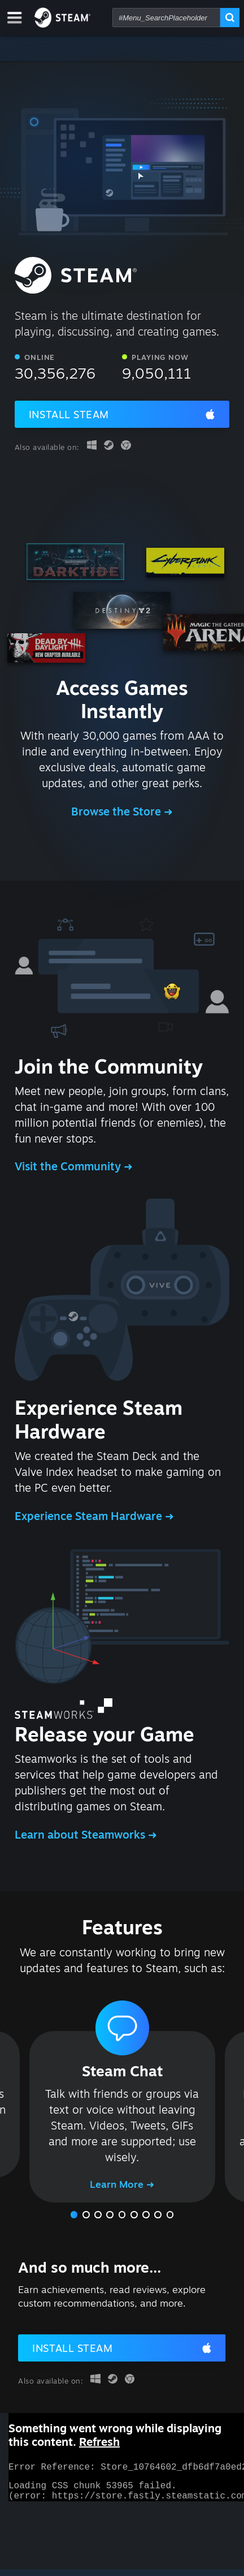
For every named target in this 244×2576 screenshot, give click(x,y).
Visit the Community (69, 1166)
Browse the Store (117, 811)
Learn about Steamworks (81, 1834)
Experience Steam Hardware (90, 1516)
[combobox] (166, 17)
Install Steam (69, 414)
